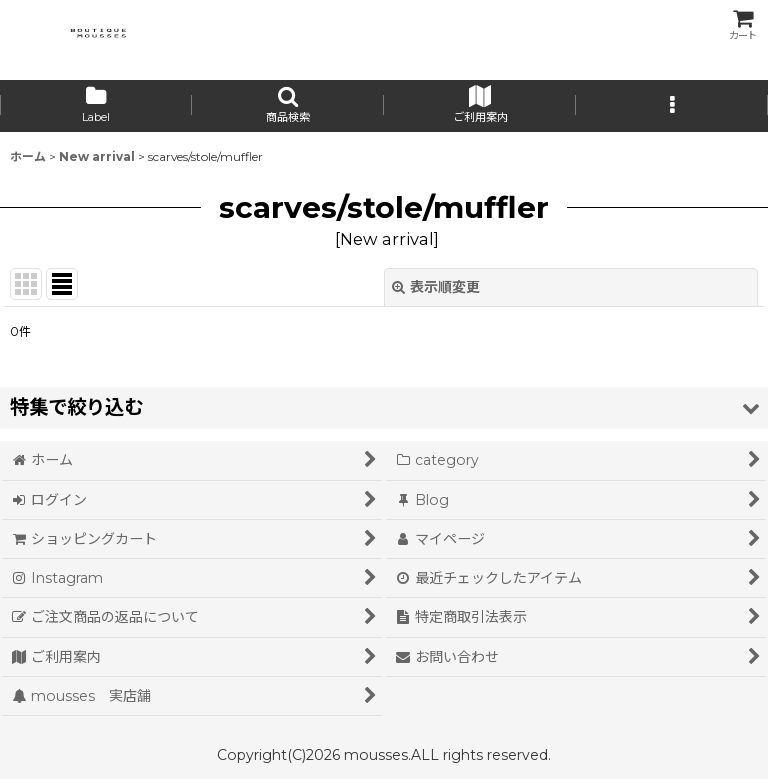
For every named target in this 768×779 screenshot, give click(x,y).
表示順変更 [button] (436, 287)
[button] (288, 106)
